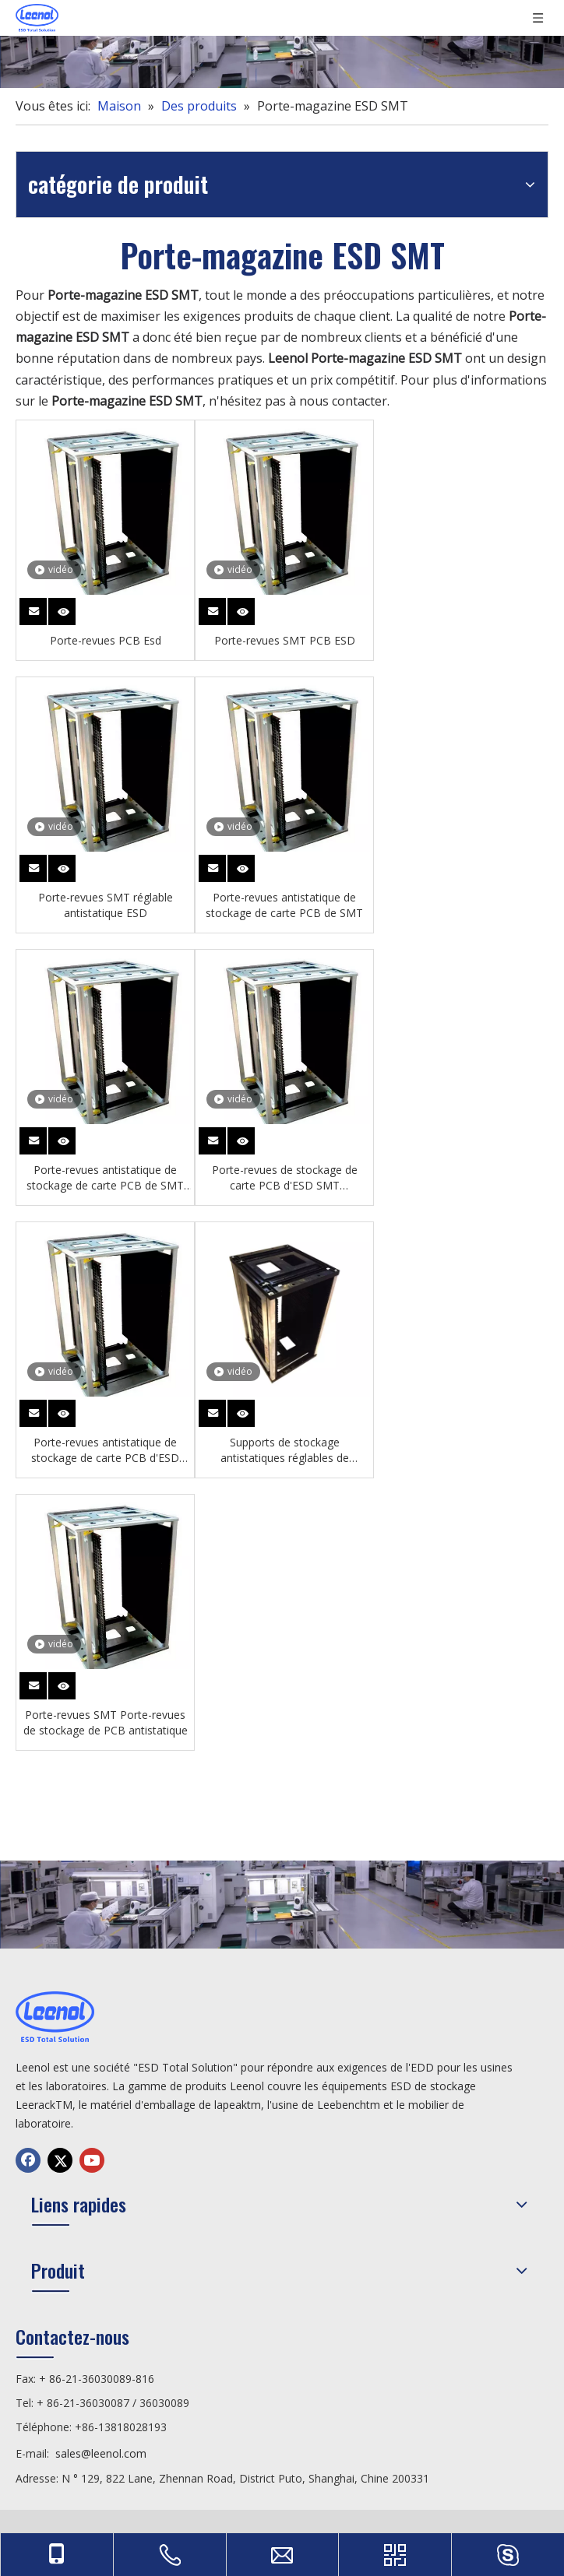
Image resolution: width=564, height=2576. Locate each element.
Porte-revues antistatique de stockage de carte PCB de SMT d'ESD (105, 1177)
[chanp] (282, 44)
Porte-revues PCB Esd (105, 640)
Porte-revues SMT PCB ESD (284, 640)
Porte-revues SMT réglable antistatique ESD (105, 905)
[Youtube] (91, 2160)
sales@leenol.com (100, 2453)
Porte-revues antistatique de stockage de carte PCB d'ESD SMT (105, 1450)
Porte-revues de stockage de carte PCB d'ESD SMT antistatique (285, 1177)
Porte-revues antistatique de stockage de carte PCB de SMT (284, 905)
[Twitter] (60, 2160)
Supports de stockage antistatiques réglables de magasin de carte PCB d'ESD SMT (284, 1450)
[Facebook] (28, 2160)
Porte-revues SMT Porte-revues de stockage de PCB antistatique (105, 1722)
